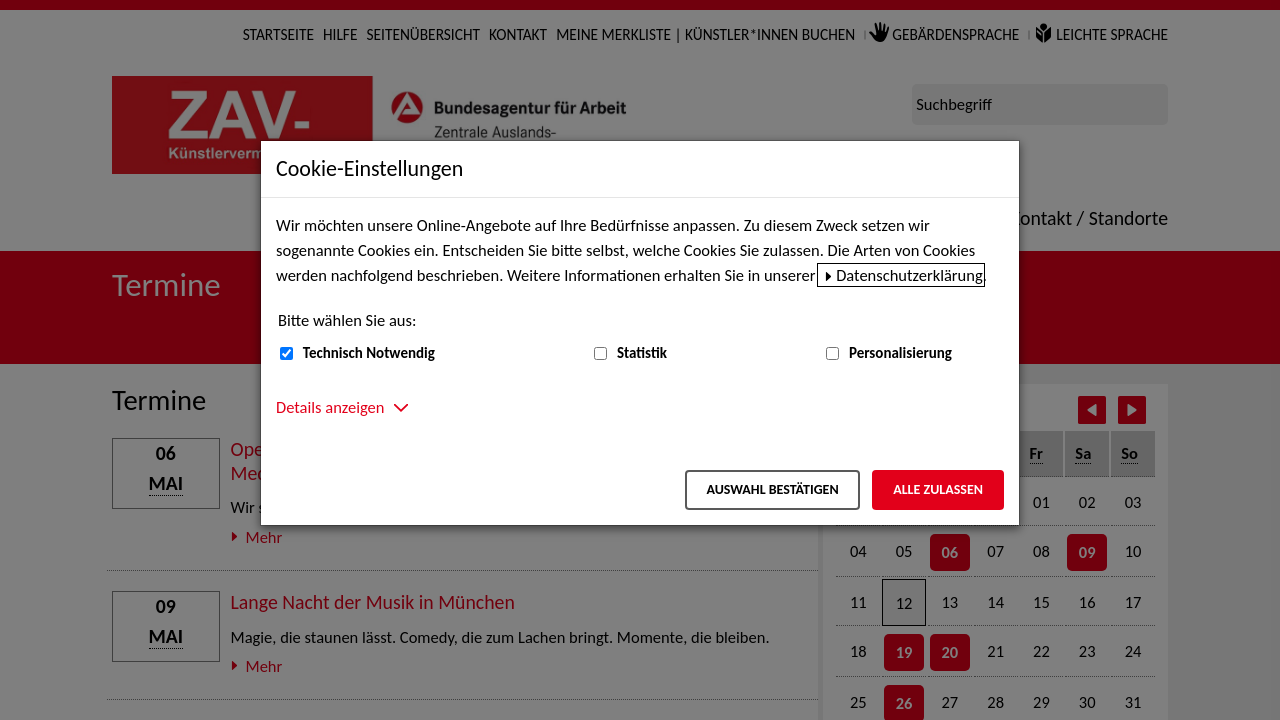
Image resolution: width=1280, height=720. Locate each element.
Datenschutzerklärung (909, 275)
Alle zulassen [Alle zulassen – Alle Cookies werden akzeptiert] (938, 489)
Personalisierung (900, 353)
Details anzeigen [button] (330, 407)
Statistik (642, 353)
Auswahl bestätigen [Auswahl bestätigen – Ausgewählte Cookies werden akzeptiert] (772, 489)
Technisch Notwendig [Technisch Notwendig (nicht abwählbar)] (369, 353)
